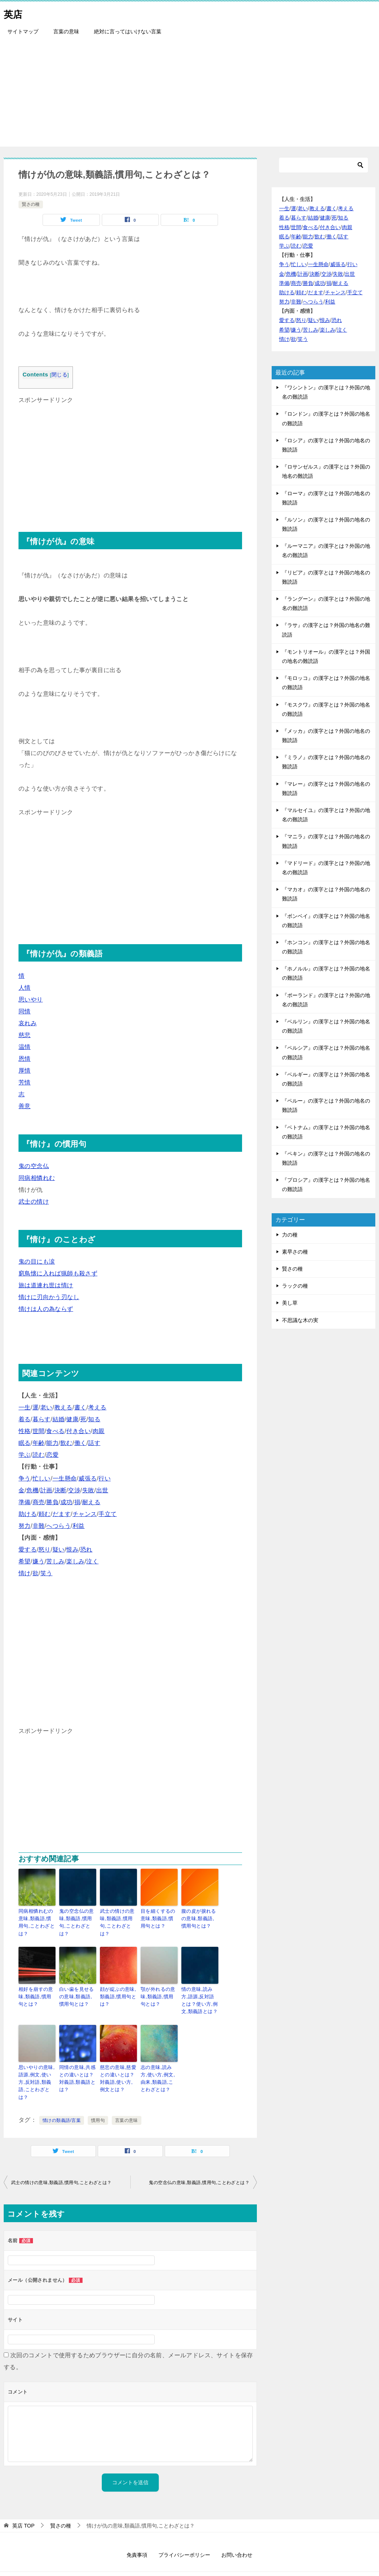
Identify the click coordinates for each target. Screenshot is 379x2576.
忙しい (42, 1478)
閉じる (59, 375)
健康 (72, 1419)
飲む (66, 1443)
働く (80, 1443)
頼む (44, 1514)
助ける (28, 1514)
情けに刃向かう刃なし (49, 1297)
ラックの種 (295, 1286)
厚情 (25, 1070)
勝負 (52, 1502)
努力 (25, 1526)
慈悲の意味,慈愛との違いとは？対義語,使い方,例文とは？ (118, 2063)
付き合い (78, 1431)
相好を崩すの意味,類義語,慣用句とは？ (36, 1985)
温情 (25, 1047)
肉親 (99, 1431)
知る (94, 1419)
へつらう (58, 1526)
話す (94, 1443)
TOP (23, 2502)
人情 (25, 988)
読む (39, 1455)
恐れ (86, 1549)
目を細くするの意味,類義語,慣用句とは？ (159, 1917)
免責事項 (137, 2531)
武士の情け (34, 1201)
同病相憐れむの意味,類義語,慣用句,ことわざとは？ (37, 1917)
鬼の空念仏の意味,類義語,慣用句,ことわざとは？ (77, 1917)
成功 (66, 1502)
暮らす (42, 1419)
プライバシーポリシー (184, 2531)
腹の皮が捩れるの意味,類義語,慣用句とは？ (199, 1917)
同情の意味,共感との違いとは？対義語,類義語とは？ (77, 2063)
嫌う (39, 1561)
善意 (25, 1106)
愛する (28, 1549)
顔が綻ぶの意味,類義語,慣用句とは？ (117, 1985)
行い (104, 1478)
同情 (25, 1011)
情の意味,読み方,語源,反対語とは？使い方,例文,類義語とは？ (198, 1989)
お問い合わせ (236, 2531)
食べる (55, 1431)
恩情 (25, 1059)
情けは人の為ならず (46, 1309)
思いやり (31, 999)
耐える (91, 1502)
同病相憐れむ (37, 1178)
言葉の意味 (66, 31)
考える (97, 1407)
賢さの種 (31, 204)
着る (25, 1419)
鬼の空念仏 (34, 1166)
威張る (87, 1478)
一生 (25, 1407)
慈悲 (25, 1035)
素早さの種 (295, 1252)
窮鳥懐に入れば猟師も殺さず (58, 1273)
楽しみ (75, 1561)
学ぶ (25, 1455)
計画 (46, 1490)
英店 (15, 12)
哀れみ (28, 1023)
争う (25, 1478)
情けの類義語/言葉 (62, 2096)
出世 (102, 1490)
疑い (59, 1549)
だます (62, 1514)
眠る (25, 1443)
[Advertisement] (189, 95)
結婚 (59, 1419)
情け (25, 1573)
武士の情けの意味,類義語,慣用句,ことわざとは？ (118, 1917)
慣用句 (98, 2096)
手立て (107, 1514)
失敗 (88, 1490)
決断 (60, 1490)
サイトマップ (22, 31)
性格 (25, 1431)
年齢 (39, 1443)
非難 (39, 1526)
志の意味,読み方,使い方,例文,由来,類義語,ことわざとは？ (159, 2063)
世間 (39, 1431)
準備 (25, 1502)
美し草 (290, 1303)
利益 (79, 1526)
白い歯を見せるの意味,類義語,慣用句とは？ (77, 1985)
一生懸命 (65, 1478)
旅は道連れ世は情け (46, 1285)
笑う (46, 1573)
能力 (52, 1443)
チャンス (85, 1514)
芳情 (25, 1082)
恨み (72, 1549)
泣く (92, 1561)
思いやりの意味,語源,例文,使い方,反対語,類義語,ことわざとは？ (37, 2063)
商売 (39, 1502)
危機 (32, 1490)
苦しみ (55, 1561)
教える (63, 1407)
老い (46, 1407)
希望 (25, 1561)
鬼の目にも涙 (37, 1261)
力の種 (290, 1235)
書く (80, 1407)
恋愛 (52, 1455)
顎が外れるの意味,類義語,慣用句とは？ (158, 1985)
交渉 (74, 1490)
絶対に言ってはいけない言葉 (127, 31)
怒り (44, 1549)
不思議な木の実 (300, 1320)
